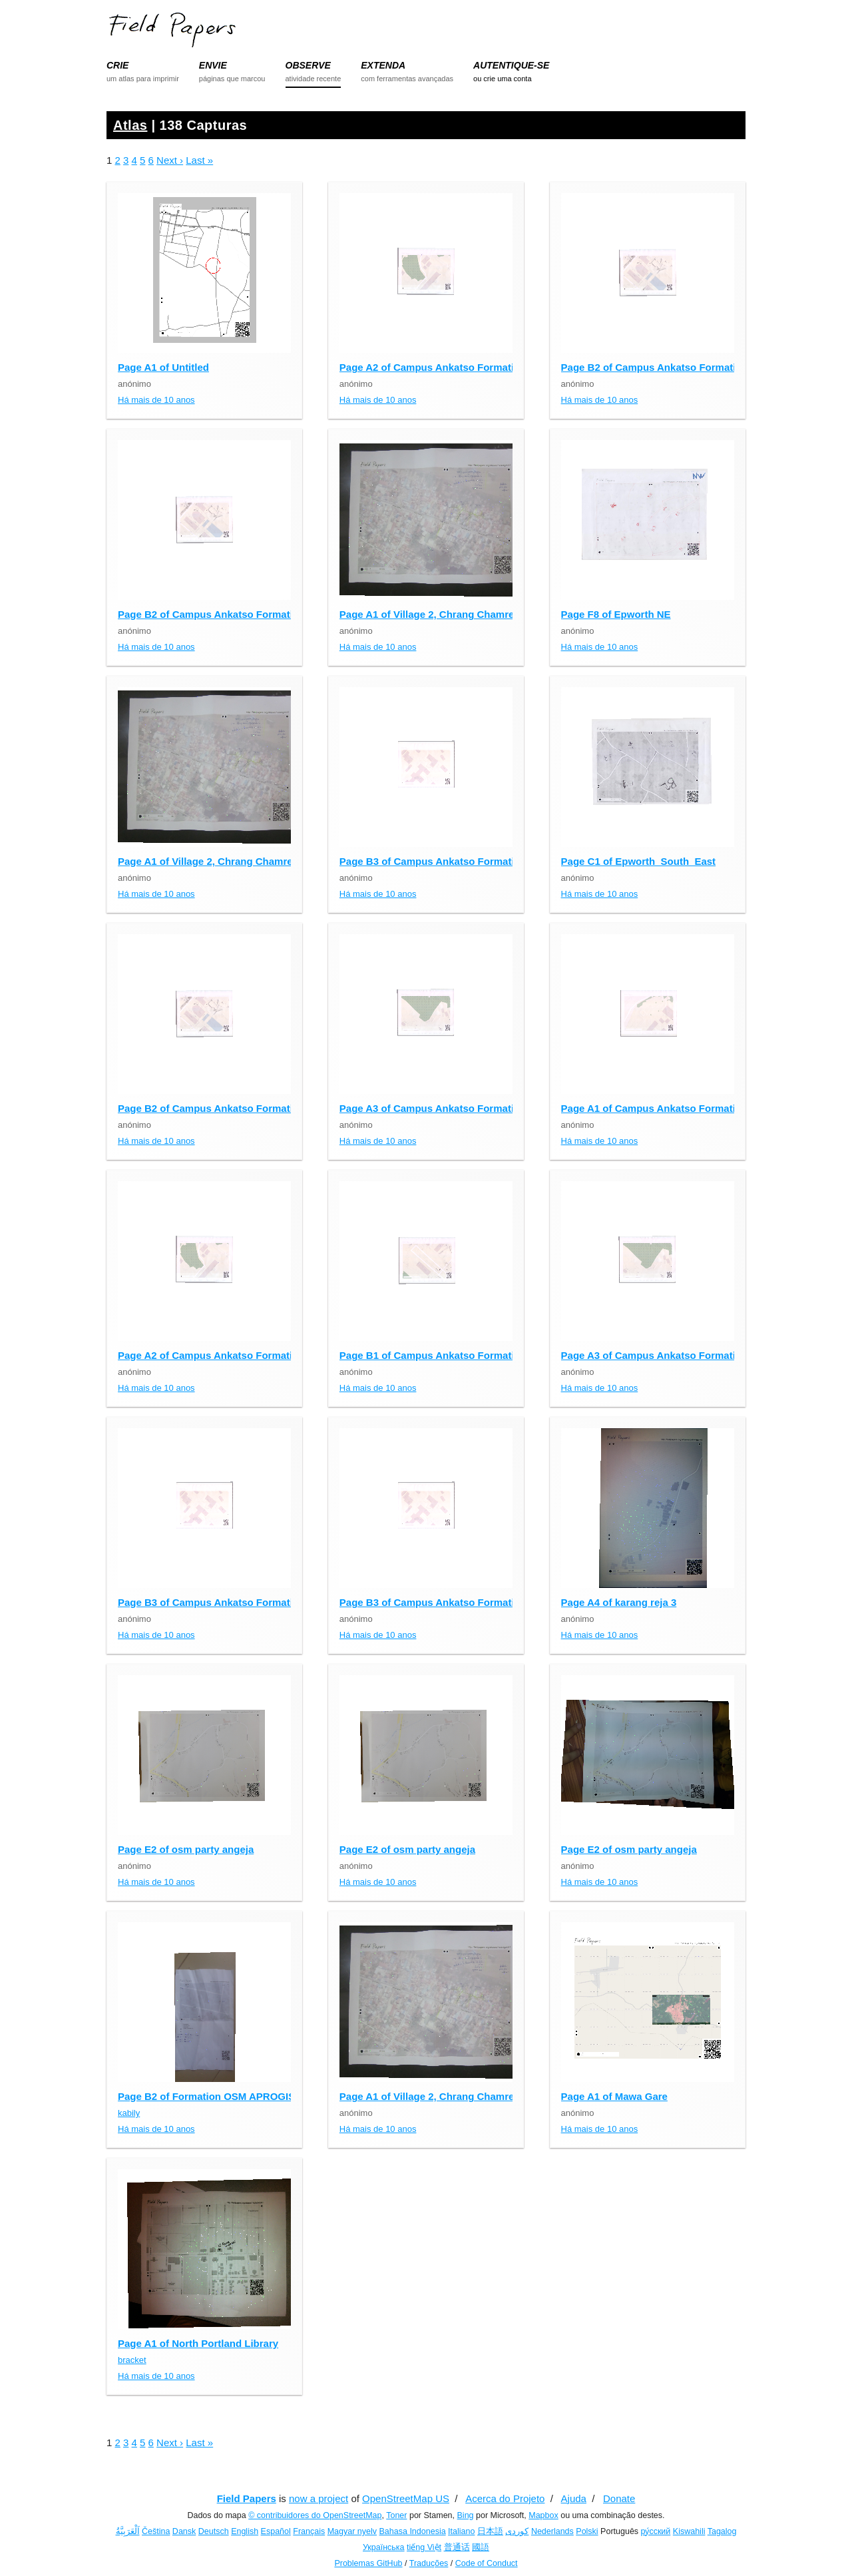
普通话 (457, 2547)
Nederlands (552, 2531)
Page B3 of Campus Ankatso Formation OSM (445, 861)
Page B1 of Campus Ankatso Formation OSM (445, 1355)
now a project (318, 2498)
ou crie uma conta (502, 79)
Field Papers (246, 2498)
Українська (384, 2547)
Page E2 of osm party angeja (186, 1849)
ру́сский (656, 2531)
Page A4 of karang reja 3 (619, 1602)
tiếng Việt (424, 2547)
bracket (132, 2360)
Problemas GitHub (368, 2563)
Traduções (429, 2563)
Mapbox (543, 2515)
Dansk (184, 2531)
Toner (396, 2515)
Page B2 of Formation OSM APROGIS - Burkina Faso (242, 2096)
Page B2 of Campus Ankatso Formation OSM (667, 367)
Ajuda (573, 2498)
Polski (587, 2531)
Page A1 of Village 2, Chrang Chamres (429, 614)
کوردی (517, 2531)
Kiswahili (689, 2531)
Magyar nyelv (352, 2531)
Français (309, 2531)
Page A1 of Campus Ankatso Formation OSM (667, 1108)
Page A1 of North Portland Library (198, 2343)
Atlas (130, 125)
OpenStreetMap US (405, 2498)
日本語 (490, 2531)
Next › (169, 160)
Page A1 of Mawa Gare (614, 2096)
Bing (465, 2515)
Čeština (156, 2531)
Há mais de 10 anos (156, 400)
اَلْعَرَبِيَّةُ (128, 2531)
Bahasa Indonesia (412, 2531)
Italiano (461, 2531)
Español (276, 2531)
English (244, 2531)
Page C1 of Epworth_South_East (638, 861)
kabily (129, 2113)
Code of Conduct (486, 2563)
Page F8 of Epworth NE (616, 614)
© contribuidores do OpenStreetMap (314, 2515)
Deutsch (213, 2531)
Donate (619, 2498)
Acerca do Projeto (504, 2498)
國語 (480, 2547)
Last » (199, 160)
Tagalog (722, 2531)
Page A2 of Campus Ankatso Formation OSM (445, 367)
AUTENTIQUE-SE (511, 65)
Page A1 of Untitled (163, 367)
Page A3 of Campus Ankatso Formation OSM (445, 1108)
